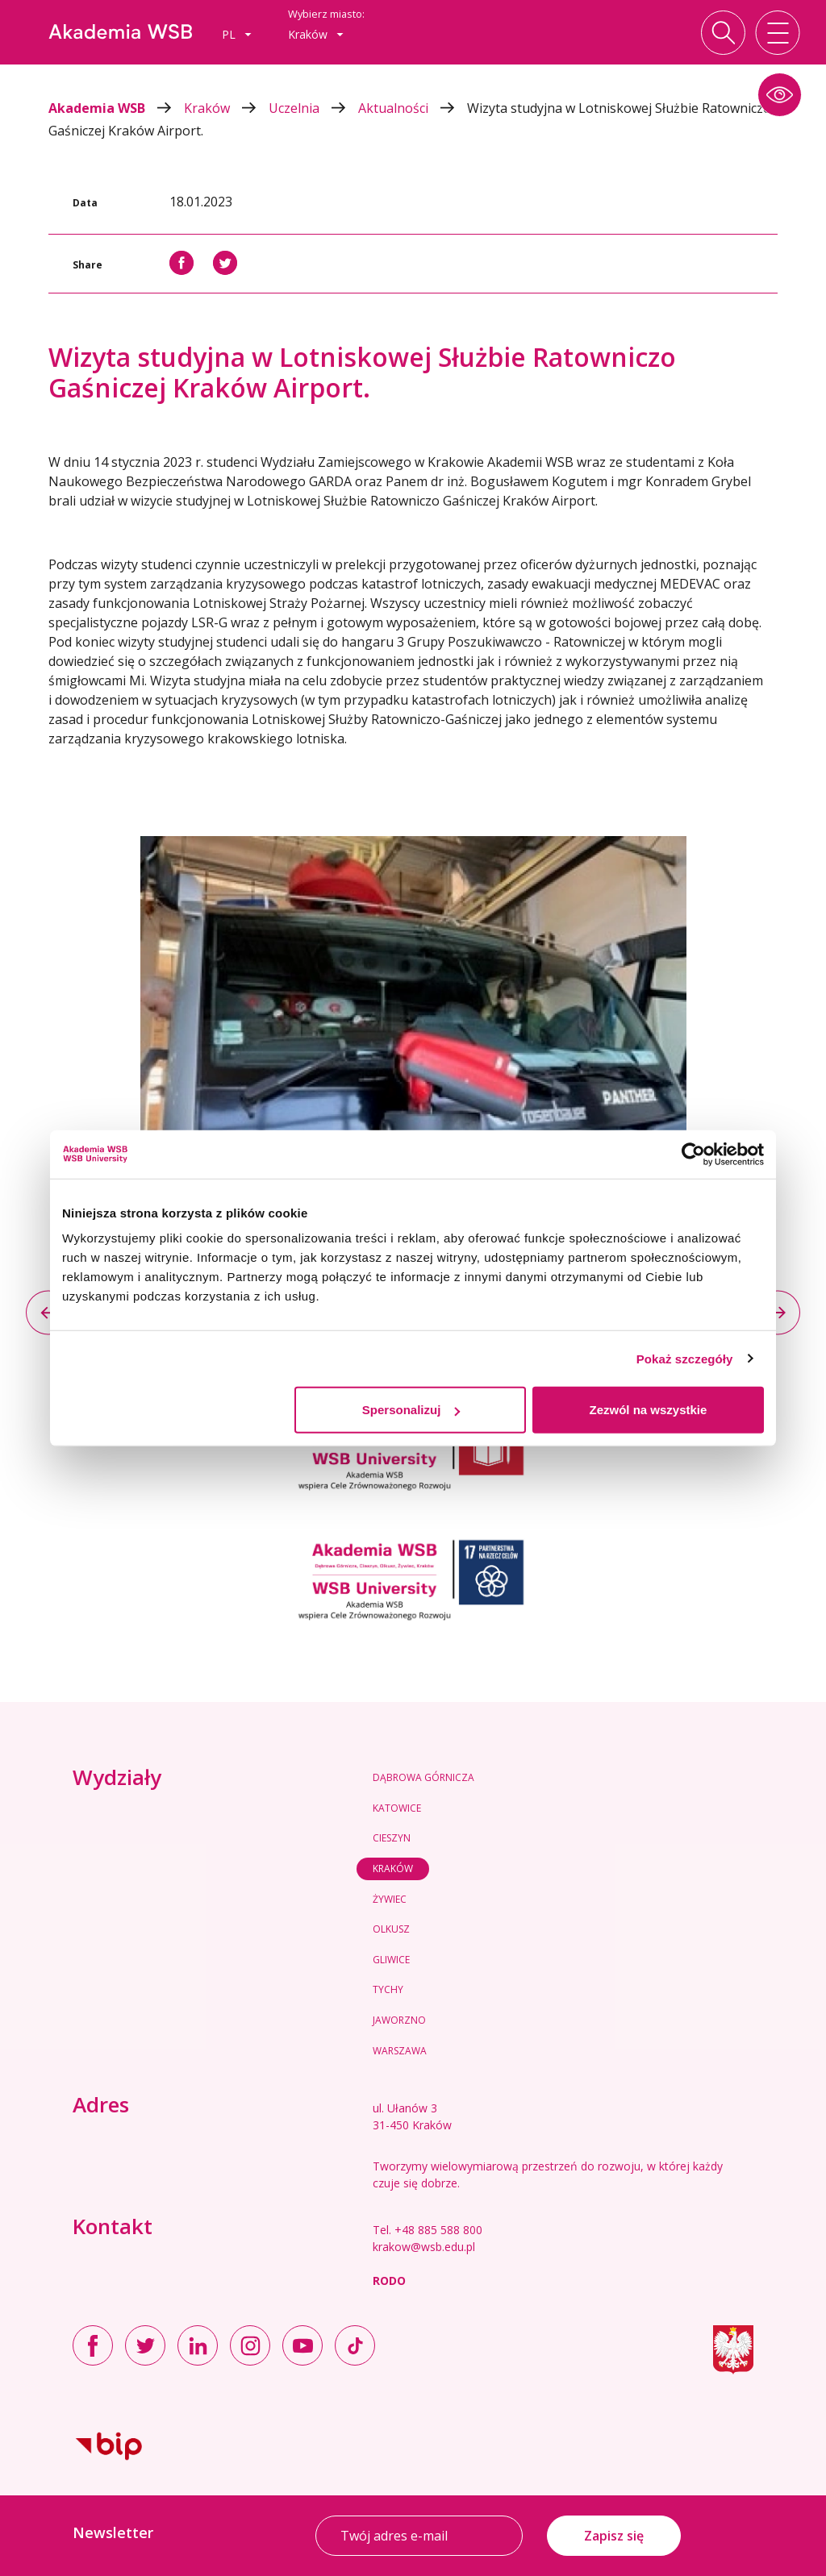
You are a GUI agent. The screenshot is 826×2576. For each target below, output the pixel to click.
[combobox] (237, 34)
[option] (413, 1041)
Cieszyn (392, 1838)
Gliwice (391, 1959)
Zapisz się (614, 2536)
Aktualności (412, 108)
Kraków (226, 108)
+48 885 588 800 (438, 2229)
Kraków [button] (316, 34)
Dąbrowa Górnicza (423, 1777)
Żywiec (390, 1899)
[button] (779, 95)
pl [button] (237, 34)
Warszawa (400, 2051)
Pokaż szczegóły (684, 1358)
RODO (389, 2280)
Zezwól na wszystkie (648, 1410)
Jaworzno (399, 2020)
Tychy (388, 1989)
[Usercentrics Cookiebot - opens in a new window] (693, 1154)
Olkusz (391, 1929)
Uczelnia (313, 108)
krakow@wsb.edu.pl (424, 2246)
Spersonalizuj (411, 1410)
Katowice (397, 1808)
